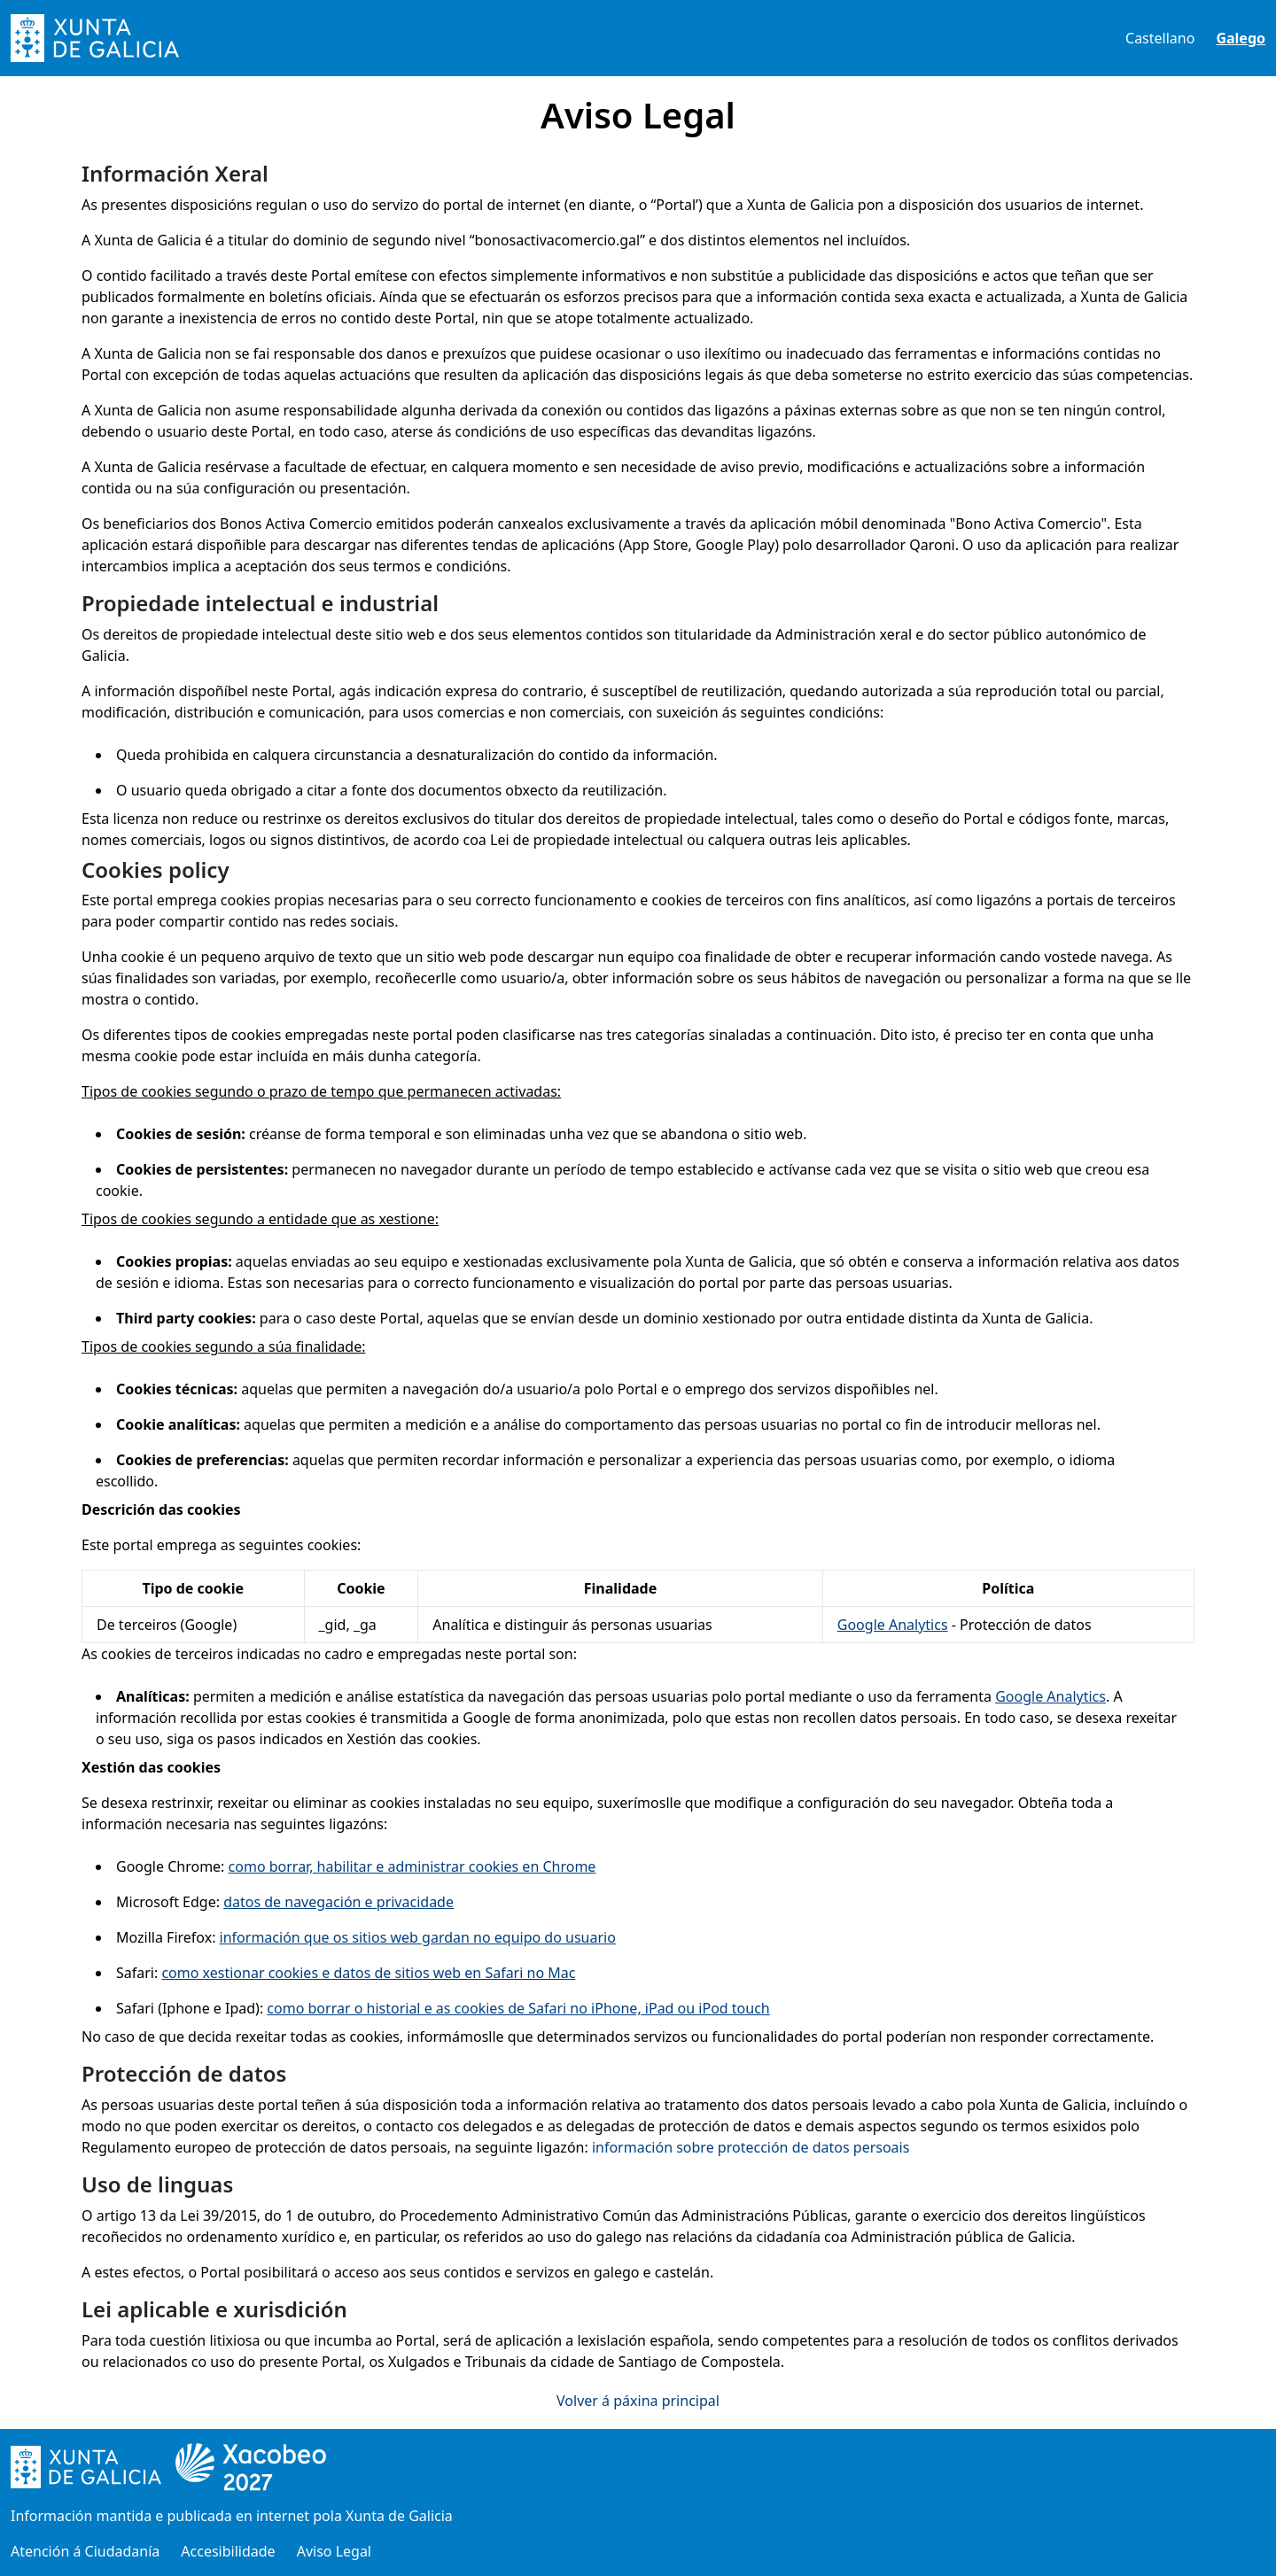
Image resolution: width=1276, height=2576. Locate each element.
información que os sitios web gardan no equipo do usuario (418, 1937)
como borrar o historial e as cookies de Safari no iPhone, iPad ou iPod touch (518, 2008)
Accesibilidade (228, 2551)
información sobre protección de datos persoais (750, 2147)
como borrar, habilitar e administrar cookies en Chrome (412, 1866)
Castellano (1159, 38)
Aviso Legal (334, 2551)
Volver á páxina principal (638, 2400)
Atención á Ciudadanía (85, 2551)
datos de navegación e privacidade (338, 1902)
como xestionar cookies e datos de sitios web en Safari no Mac (368, 1972)
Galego (1240, 38)
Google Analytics (892, 1624)
